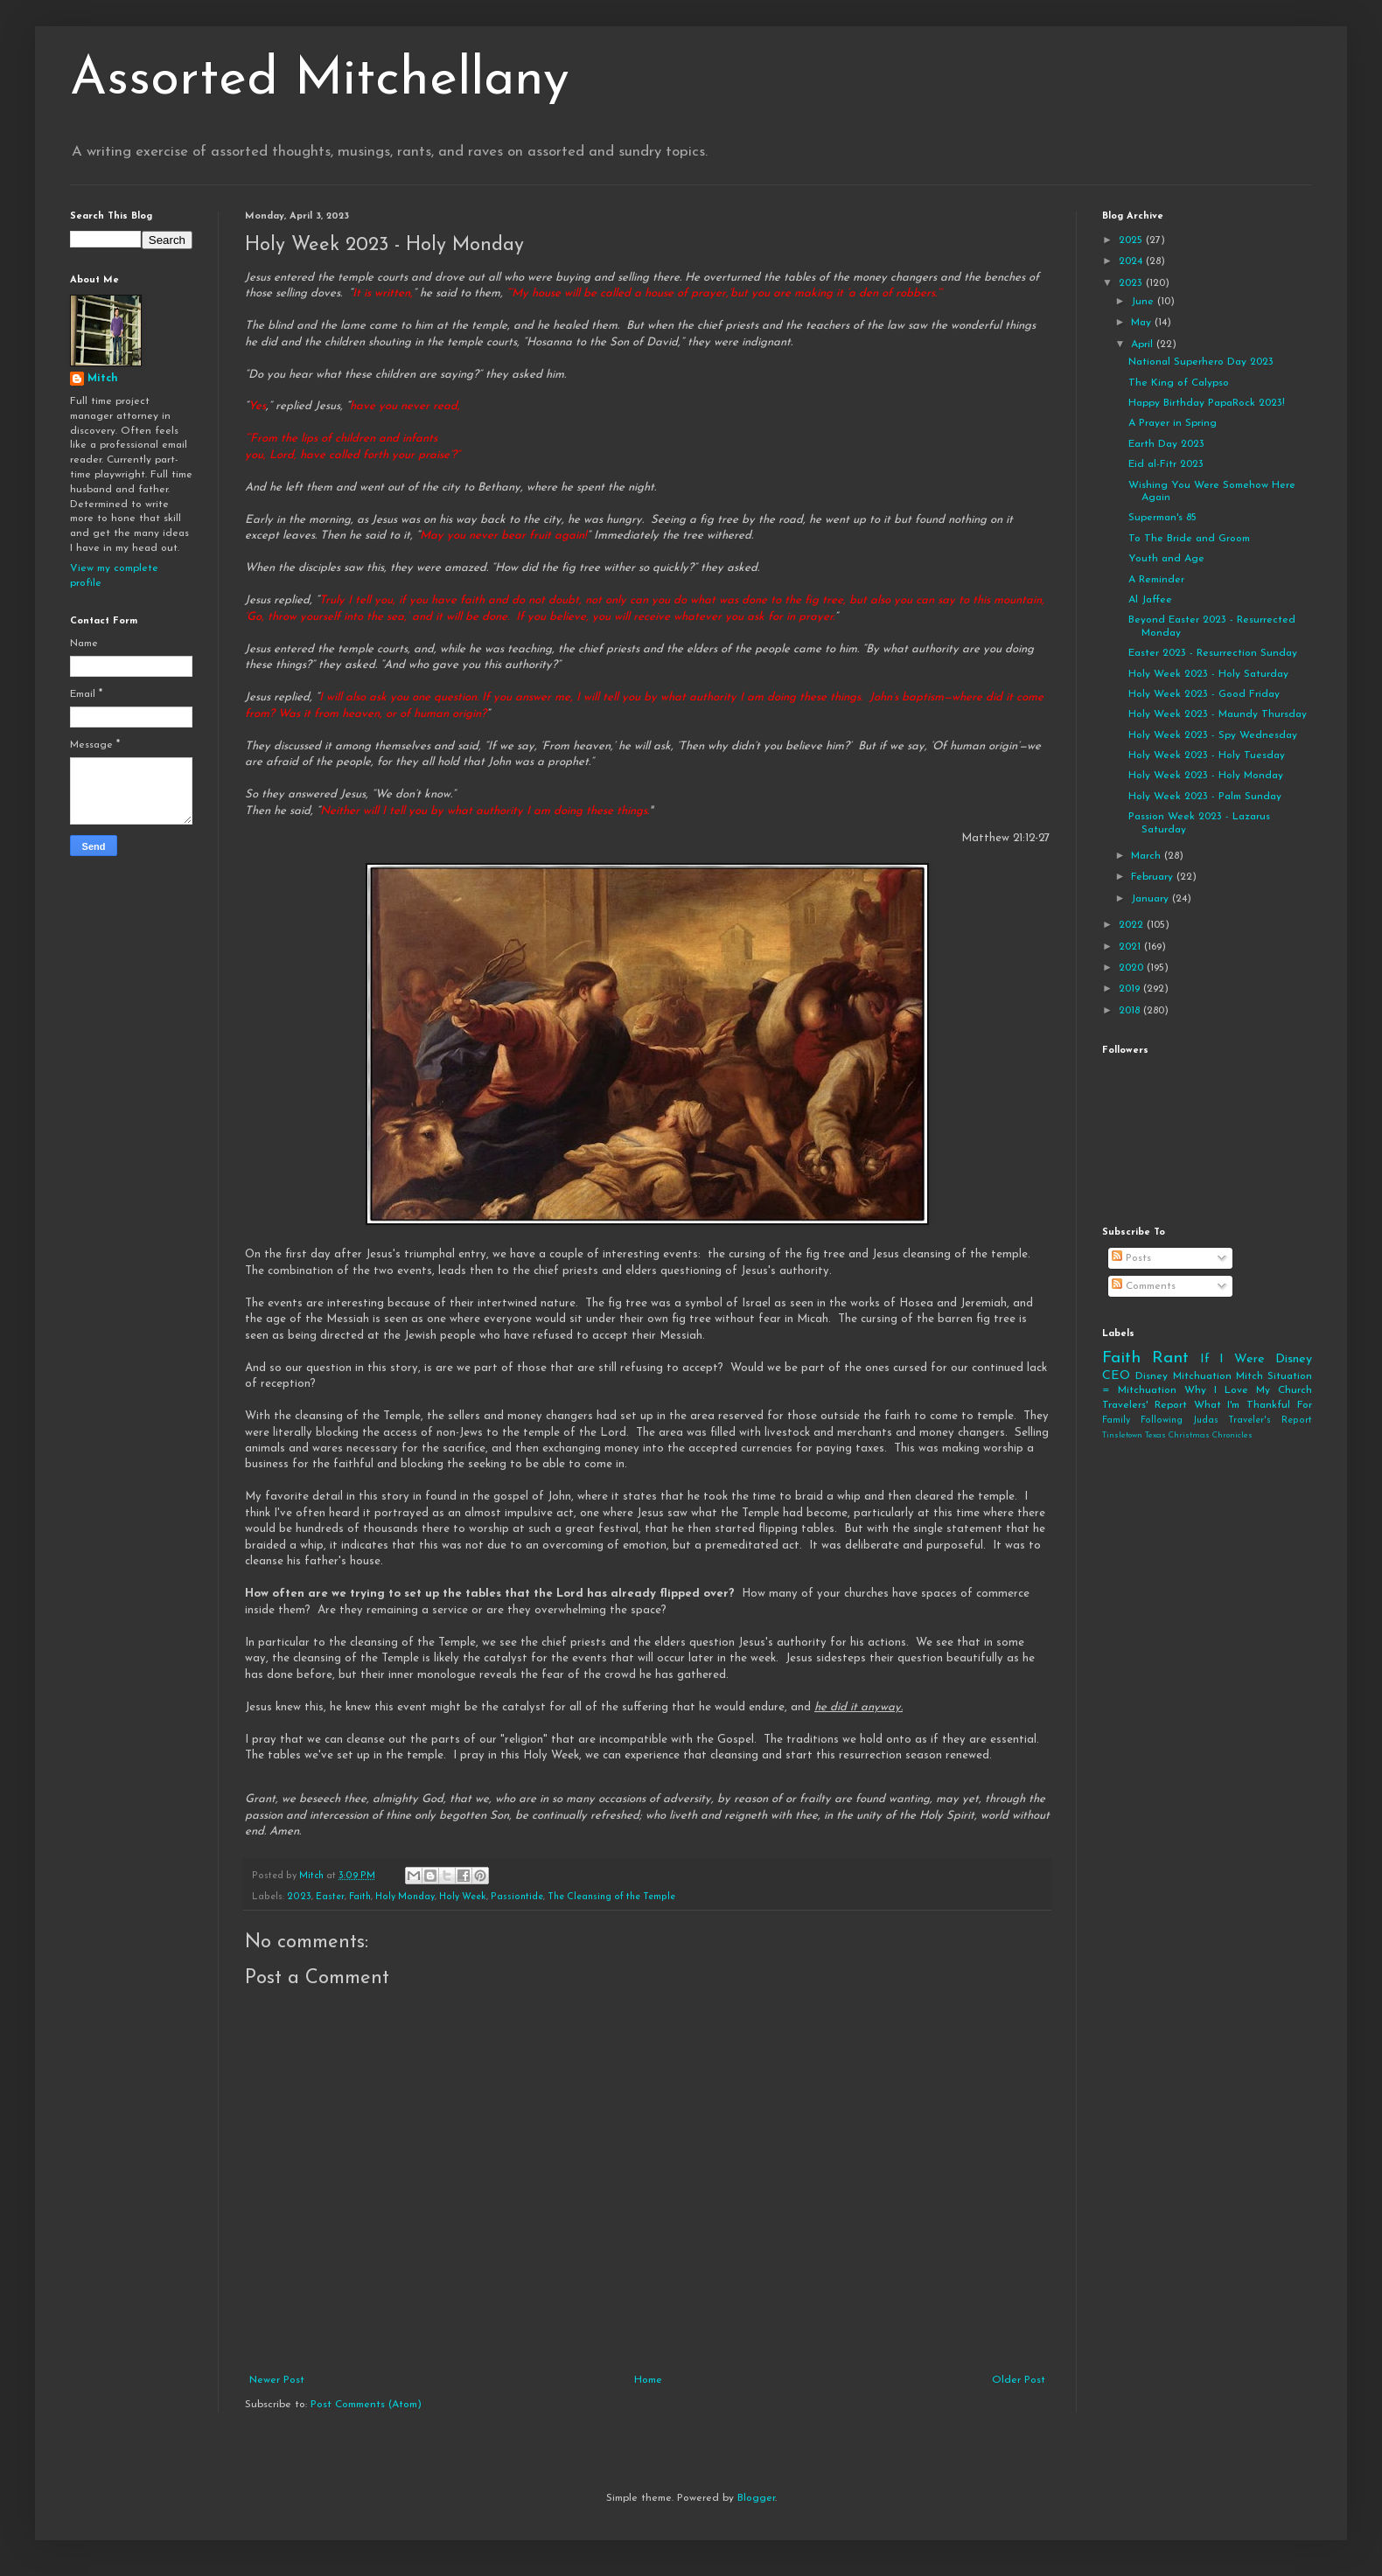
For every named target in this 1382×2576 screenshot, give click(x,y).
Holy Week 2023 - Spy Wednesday (1212, 735)
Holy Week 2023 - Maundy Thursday (1217, 714)
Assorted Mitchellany (319, 80)
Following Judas (1179, 1420)
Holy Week (462, 1897)
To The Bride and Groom (1189, 538)
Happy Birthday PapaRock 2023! (1206, 403)
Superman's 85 (1162, 517)
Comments (1144, 1286)
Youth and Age (1166, 558)
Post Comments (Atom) (366, 2404)
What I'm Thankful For (1253, 1405)
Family (1116, 1420)
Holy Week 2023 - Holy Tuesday (1206, 755)
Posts (1131, 1258)
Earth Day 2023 (1166, 444)
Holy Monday (405, 1897)
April (1143, 344)
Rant (1170, 1358)
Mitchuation (1202, 1376)
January (1151, 899)
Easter (330, 1897)
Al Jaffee (1150, 600)
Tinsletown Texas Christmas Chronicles (1177, 1435)
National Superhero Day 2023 (1201, 362)
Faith (360, 1897)
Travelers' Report (1144, 1405)
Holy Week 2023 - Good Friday (1204, 694)
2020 (1133, 968)
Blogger (756, 2498)
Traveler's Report (1270, 1420)
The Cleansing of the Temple (611, 1897)
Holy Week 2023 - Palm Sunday (1204, 796)
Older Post (1018, 2380)
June (1144, 301)
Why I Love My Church (1248, 1390)
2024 (1132, 261)
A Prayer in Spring (1172, 423)
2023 (299, 1897)
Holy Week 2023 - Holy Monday (1205, 775)
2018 (1131, 1011)
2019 (1131, 989)
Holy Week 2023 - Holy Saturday (1208, 674)
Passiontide (517, 1897)
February (1153, 877)
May (1143, 322)
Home (648, 2380)
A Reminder (1156, 579)
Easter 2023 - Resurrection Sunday (1212, 653)
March (1147, 856)
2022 (1133, 925)
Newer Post (276, 2380)
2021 (1131, 947)
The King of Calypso (1178, 383)
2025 (1132, 240)
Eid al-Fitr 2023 (1166, 464)
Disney (1151, 1376)
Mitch (102, 378)
